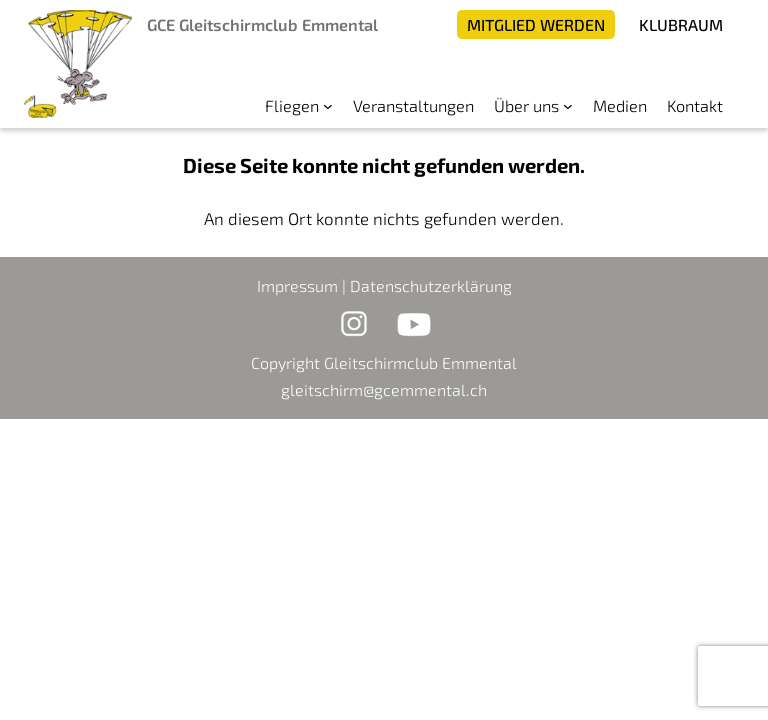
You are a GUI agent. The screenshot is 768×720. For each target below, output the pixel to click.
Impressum (297, 285)
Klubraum (681, 24)
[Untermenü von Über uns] (568, 106)
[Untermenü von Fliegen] (328, 106)
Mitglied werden (536, 24)
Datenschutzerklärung (431, 285)
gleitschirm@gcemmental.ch (384, 389)
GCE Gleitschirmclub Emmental (262, 24)
